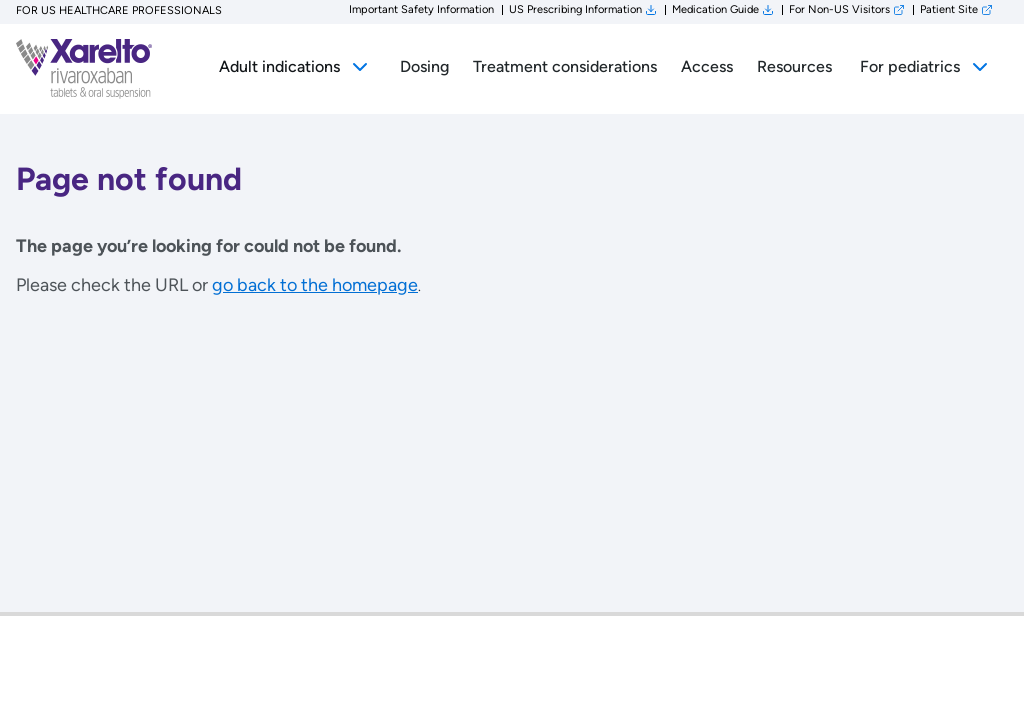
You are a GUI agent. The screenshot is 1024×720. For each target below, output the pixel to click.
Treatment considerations (565, 67)
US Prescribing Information (575, 9)
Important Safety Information (421, 9)
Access (707, 67)
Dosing (424, 67)
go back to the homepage (315, 285)
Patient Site (949, 9)
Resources (794, 67)
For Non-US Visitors (839, 9)
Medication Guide (715, 9)
